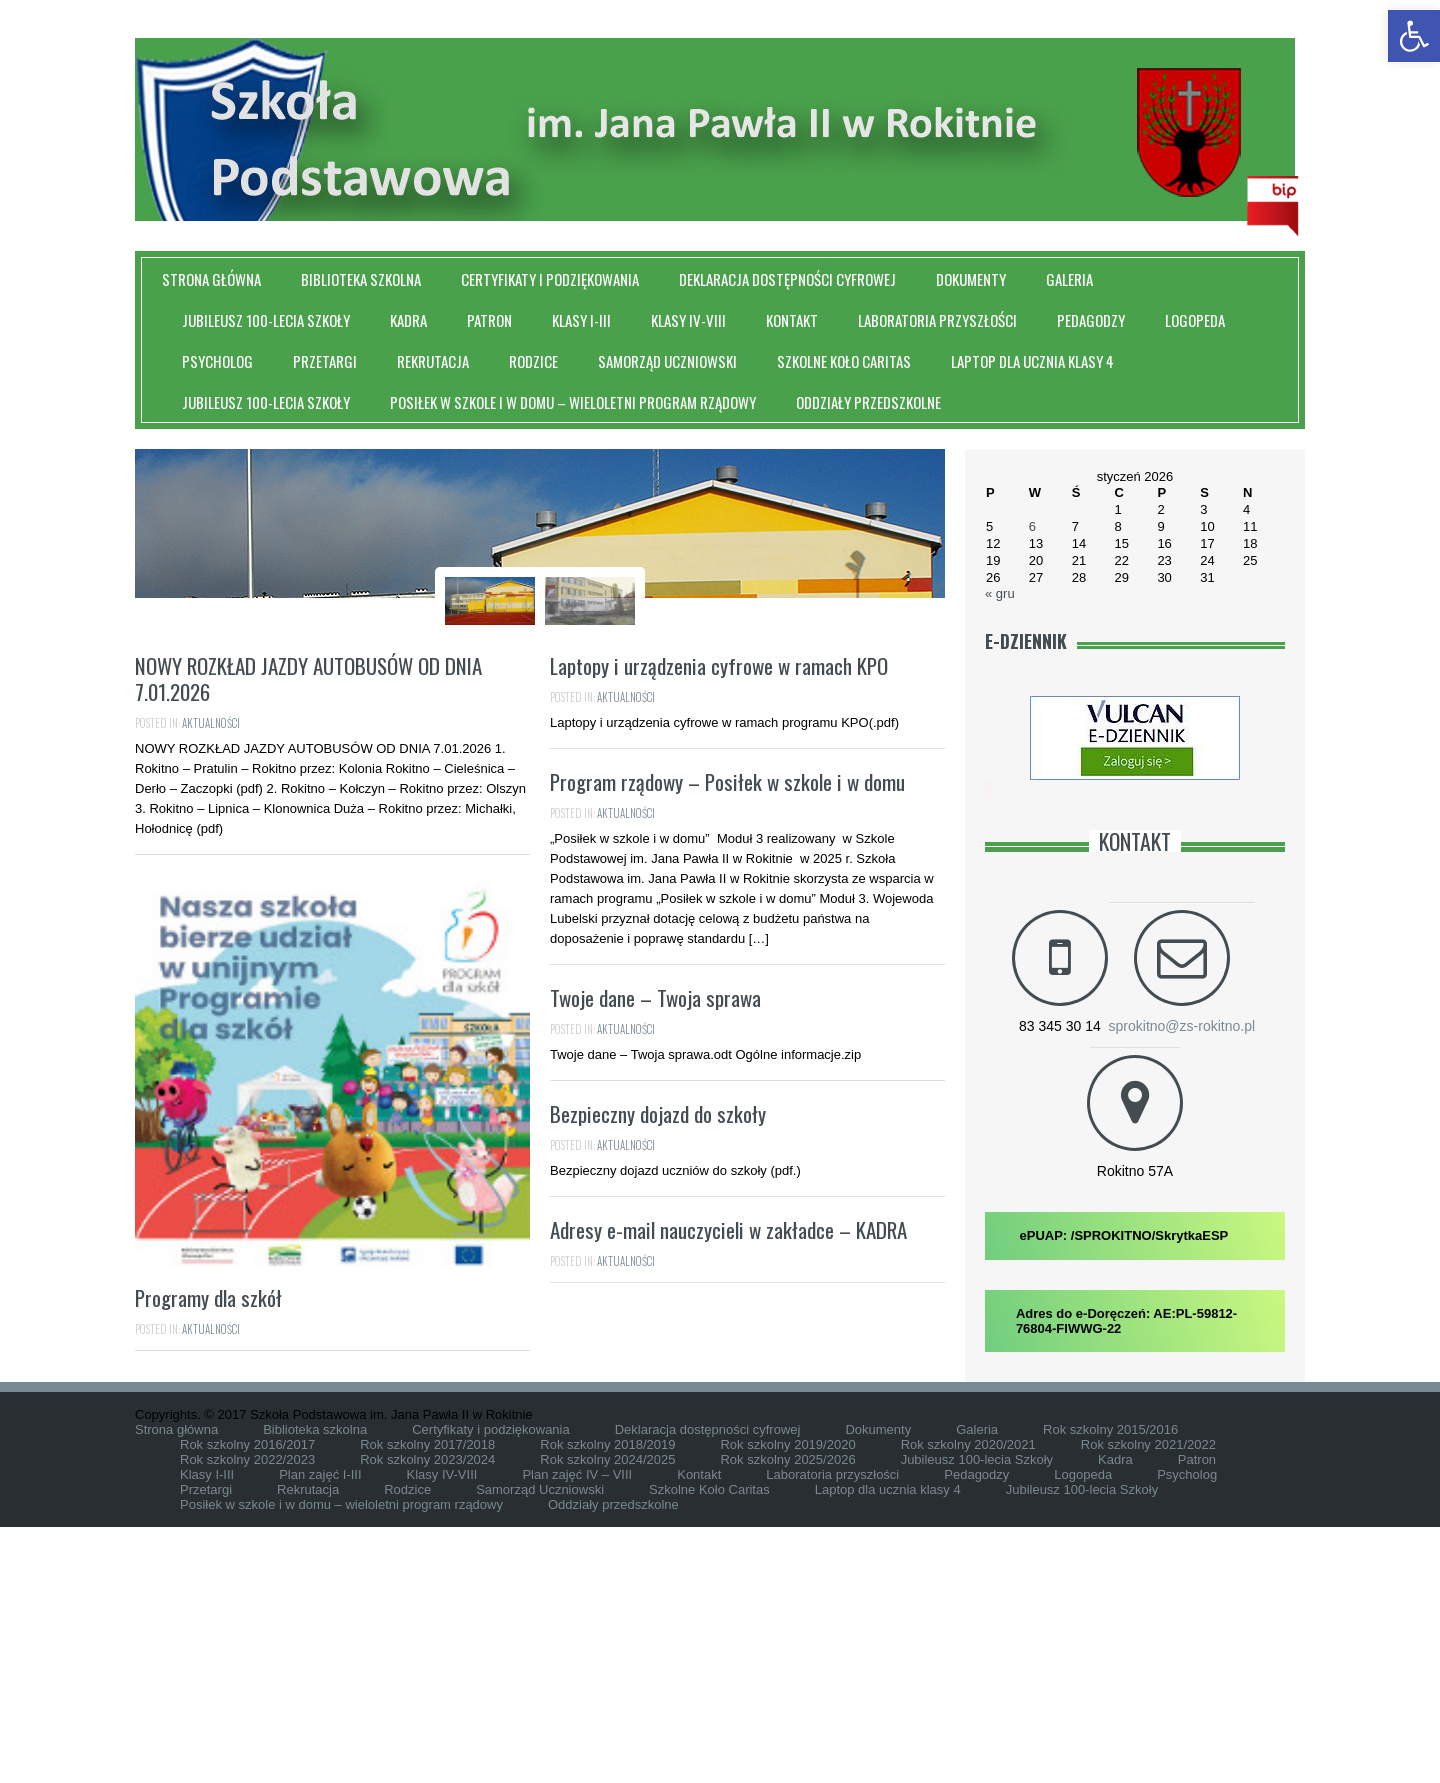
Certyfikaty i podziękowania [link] (550, 279)
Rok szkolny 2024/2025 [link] (607, 1715)
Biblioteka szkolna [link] (361, 279)
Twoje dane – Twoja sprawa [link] (655, 1274)
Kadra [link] (408, 320)
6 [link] (1032, 526)
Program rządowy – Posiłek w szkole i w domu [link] (727, 1058)
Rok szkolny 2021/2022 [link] (1148, 1700)
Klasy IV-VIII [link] (688, 320)
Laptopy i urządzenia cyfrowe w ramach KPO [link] (719, 942)
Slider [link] (560, 794)
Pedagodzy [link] (1091, 320)
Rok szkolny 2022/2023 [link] (247, 1715)
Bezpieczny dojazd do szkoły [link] (658, 1390)
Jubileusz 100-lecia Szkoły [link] (266, 320)
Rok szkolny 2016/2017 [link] (247, 1700)
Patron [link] (489, 320)
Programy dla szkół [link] (208, 1574)
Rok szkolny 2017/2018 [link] (427, 1700)
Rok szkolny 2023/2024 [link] (427, 1715)
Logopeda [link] (1195, 320)
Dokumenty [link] (971, 279)
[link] (1414, 36)
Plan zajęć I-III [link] (320, 1730)
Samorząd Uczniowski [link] (667, 361)
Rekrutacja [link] (433, 361)
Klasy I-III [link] (581, 320)
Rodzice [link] (533, 361)
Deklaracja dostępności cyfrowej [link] (787, 279)
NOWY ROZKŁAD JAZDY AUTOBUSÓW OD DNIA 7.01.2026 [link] (308, 955)
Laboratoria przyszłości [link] (937, 320)
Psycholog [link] (217, 361)
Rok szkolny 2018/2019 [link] (607, 1700)
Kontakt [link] (792, 320)
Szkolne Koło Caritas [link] (844, 361)
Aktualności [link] (211, 1000)
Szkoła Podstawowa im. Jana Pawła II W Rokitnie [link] (540, 765)
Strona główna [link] (211, 279)
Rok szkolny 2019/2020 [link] (787, 1700)
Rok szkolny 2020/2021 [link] (968, 1700)
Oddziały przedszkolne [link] (868, 402)
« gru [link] (1000, 593)
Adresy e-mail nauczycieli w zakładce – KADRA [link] (728, 1506)
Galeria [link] (1069, 279)
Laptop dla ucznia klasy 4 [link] (1032, 361)
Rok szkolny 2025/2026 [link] (787, 1715)
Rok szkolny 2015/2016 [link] (1110, 1685)
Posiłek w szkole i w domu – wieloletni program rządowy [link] (573, 402)
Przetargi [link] (325, 361)
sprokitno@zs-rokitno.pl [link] (1182, 1026)
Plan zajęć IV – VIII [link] (577, 1730)
